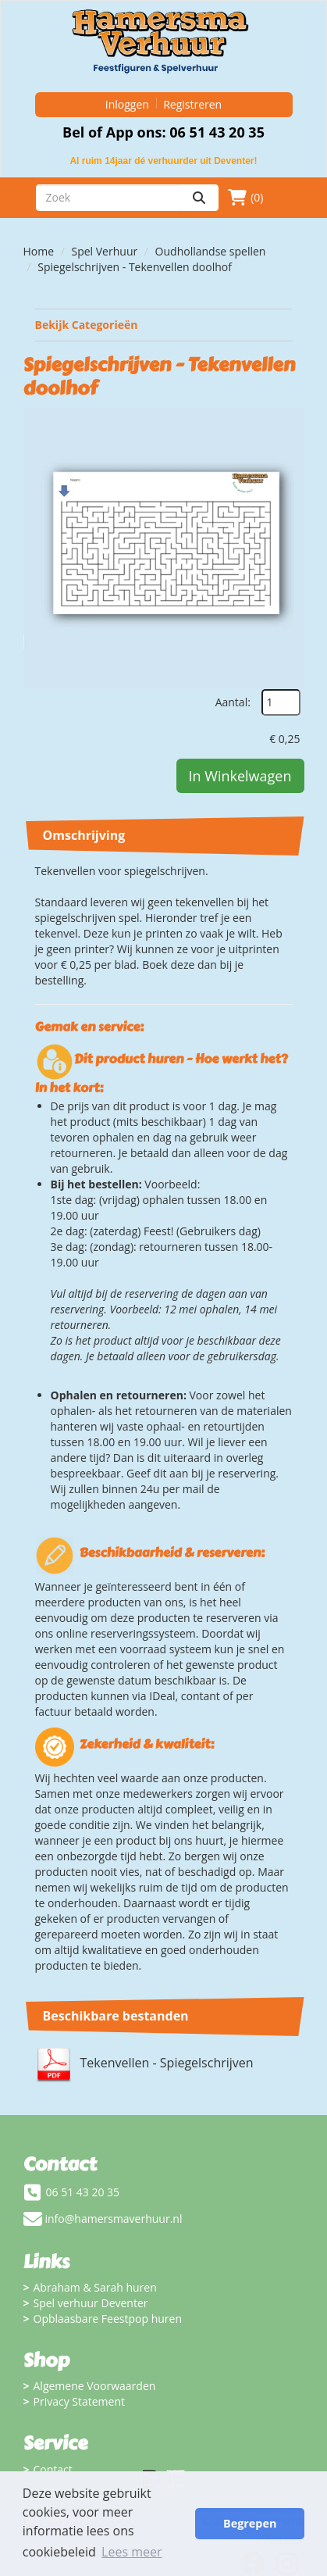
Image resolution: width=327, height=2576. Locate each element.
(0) (245, 197)
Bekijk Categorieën (164, 324)
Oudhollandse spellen (210, 251)
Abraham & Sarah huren (95, 2287)
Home (39, 251)
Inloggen (127, 104)
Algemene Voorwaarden (95, 2385)
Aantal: (233, 702)
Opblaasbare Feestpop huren (108, 2318)
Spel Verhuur (105, 251)
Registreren (192, 104)
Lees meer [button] (131, 2551)
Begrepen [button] (249, 2523)
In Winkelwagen (240, 775)
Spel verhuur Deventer (91, 2303)
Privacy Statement (80, 2401)
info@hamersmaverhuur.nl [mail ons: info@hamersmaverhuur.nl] (114, 2218)
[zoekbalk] (108, 197)
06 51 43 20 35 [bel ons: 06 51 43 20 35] (83, 2192)
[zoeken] (199, 197)
